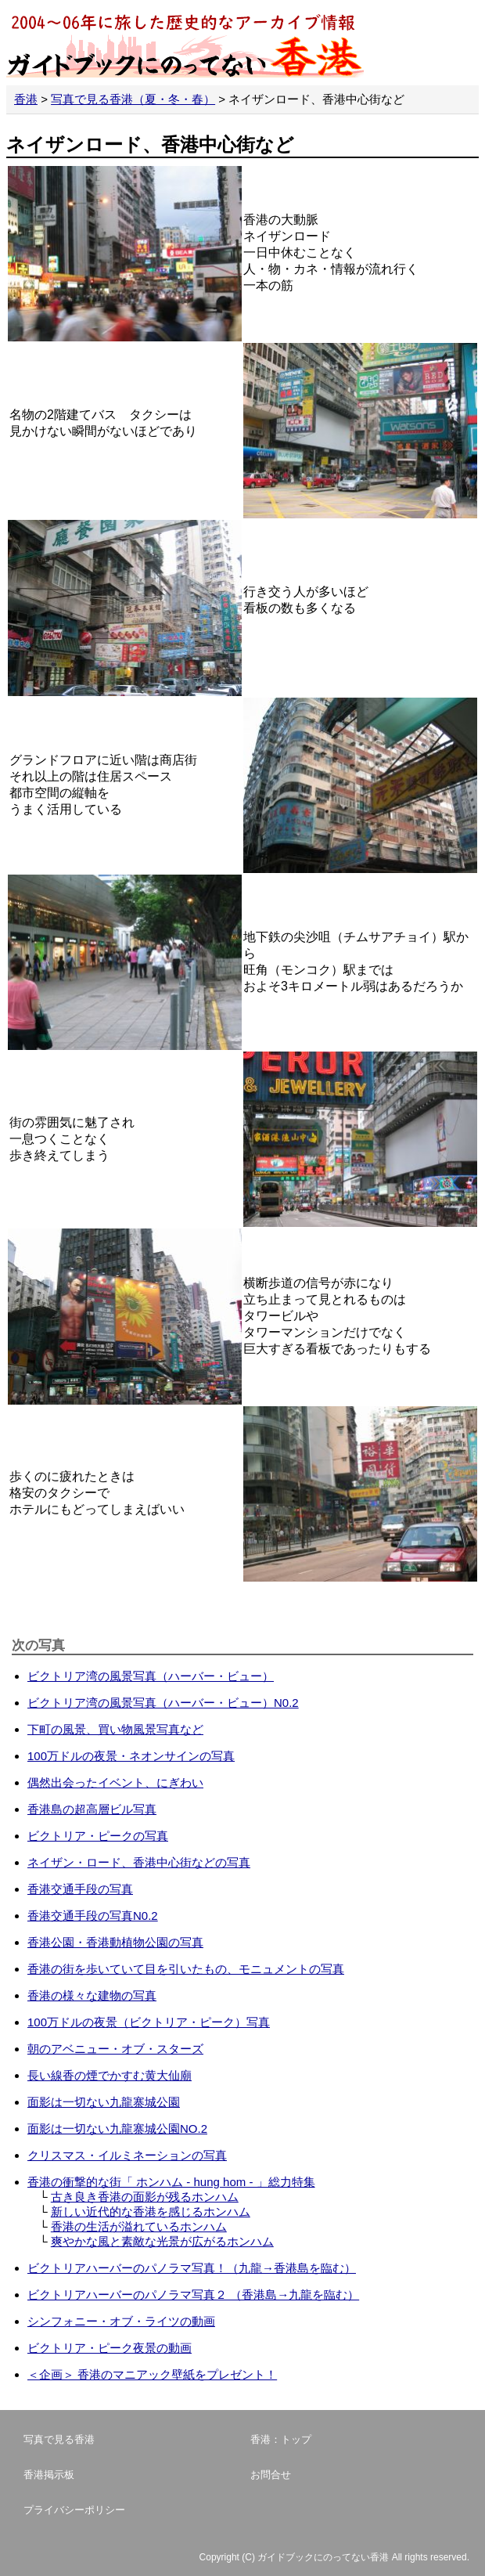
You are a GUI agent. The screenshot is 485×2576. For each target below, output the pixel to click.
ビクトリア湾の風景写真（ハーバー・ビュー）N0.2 (163, 1702)
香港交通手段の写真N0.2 (92, 1915)
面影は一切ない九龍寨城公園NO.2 (117, 2128)
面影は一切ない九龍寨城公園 (103, 2102)
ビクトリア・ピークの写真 (97, 1835)
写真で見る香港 (59, 2439)
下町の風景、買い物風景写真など (115, 1729)
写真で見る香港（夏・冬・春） (133, 99)
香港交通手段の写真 (80, 1889)
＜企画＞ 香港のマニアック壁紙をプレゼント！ (152, 2374)
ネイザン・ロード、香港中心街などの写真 (138, 1862)
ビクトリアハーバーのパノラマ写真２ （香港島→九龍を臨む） (193, 2294)
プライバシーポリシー (74, 2510)
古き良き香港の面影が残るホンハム (145, 2196)
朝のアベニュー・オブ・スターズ (115, 2048)
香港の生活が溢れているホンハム (139, 2226)
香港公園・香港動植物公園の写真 (115, 1942)
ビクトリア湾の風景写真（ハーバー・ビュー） (150, 1676)
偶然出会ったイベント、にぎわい (115, 1782)
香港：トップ (280, 2439)
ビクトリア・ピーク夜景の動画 (109, 2347)
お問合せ (270, 2474)
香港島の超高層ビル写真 (91, 1809)
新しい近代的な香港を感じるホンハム (150, 2211)
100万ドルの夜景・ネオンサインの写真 (131, 1755)
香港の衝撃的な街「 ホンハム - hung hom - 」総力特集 (171, 2181)
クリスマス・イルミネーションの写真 (127, 2155)
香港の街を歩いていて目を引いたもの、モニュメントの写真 (185, 1968)
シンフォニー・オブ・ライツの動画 (121, 2321)
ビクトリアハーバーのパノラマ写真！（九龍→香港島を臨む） (191, 2268)
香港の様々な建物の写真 (91, 1995)
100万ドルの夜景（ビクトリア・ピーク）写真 (148, 2022)
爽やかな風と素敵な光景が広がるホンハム (162, 2241)
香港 (26, 99)
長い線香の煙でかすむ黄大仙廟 (109, 2075)
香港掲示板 (48, 2474)
